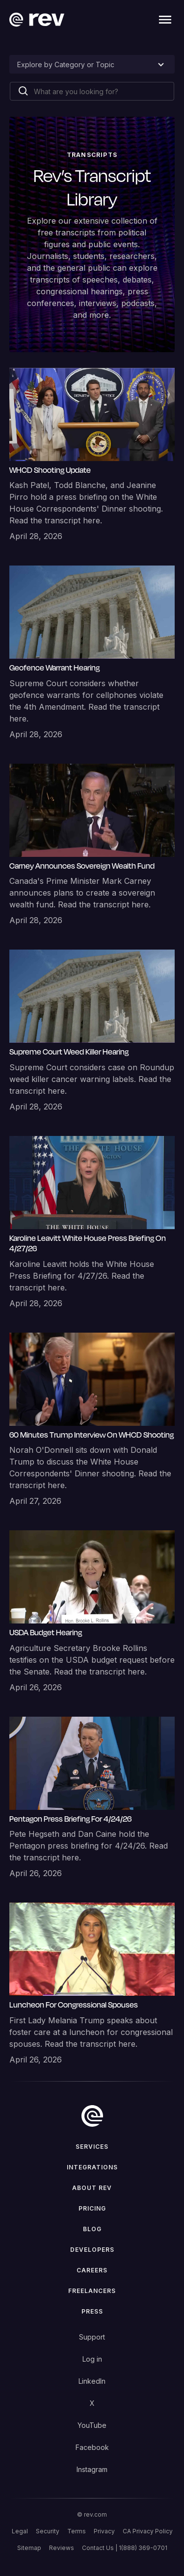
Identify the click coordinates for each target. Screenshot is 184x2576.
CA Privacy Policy (148, 2531)
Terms (76, 2531)
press (92, 2311)
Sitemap (29, 2547)
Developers (92, 2249)
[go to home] (92, 2116)
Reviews (61, 2547)
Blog (92, 2229)
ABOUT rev (92, 2187)
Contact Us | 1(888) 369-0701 (124, 2547)
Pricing (92, 2208)
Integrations (92, 2167)
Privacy (104, 2531)
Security (47, 2531)
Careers (92, 2270)
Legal (20, 2531)
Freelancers (92, 2290)
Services (92, 2146)
